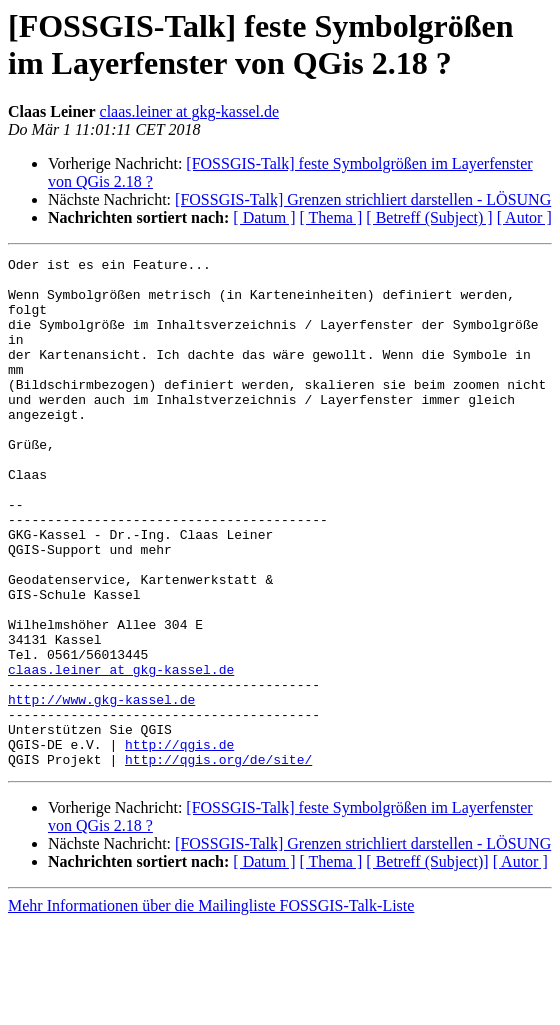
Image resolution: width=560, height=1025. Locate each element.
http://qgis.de (179, 843)
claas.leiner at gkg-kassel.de (189, 111)
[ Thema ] (331, 217)
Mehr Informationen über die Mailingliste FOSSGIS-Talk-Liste (211, 1007)
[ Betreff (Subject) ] (429, 217)
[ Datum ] (264, 217)
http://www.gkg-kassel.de (101, 789)
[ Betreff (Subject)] (427, 963)
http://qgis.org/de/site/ (218, 861)
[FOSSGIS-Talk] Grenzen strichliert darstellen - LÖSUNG (363, 199)
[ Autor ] (524, 217)
